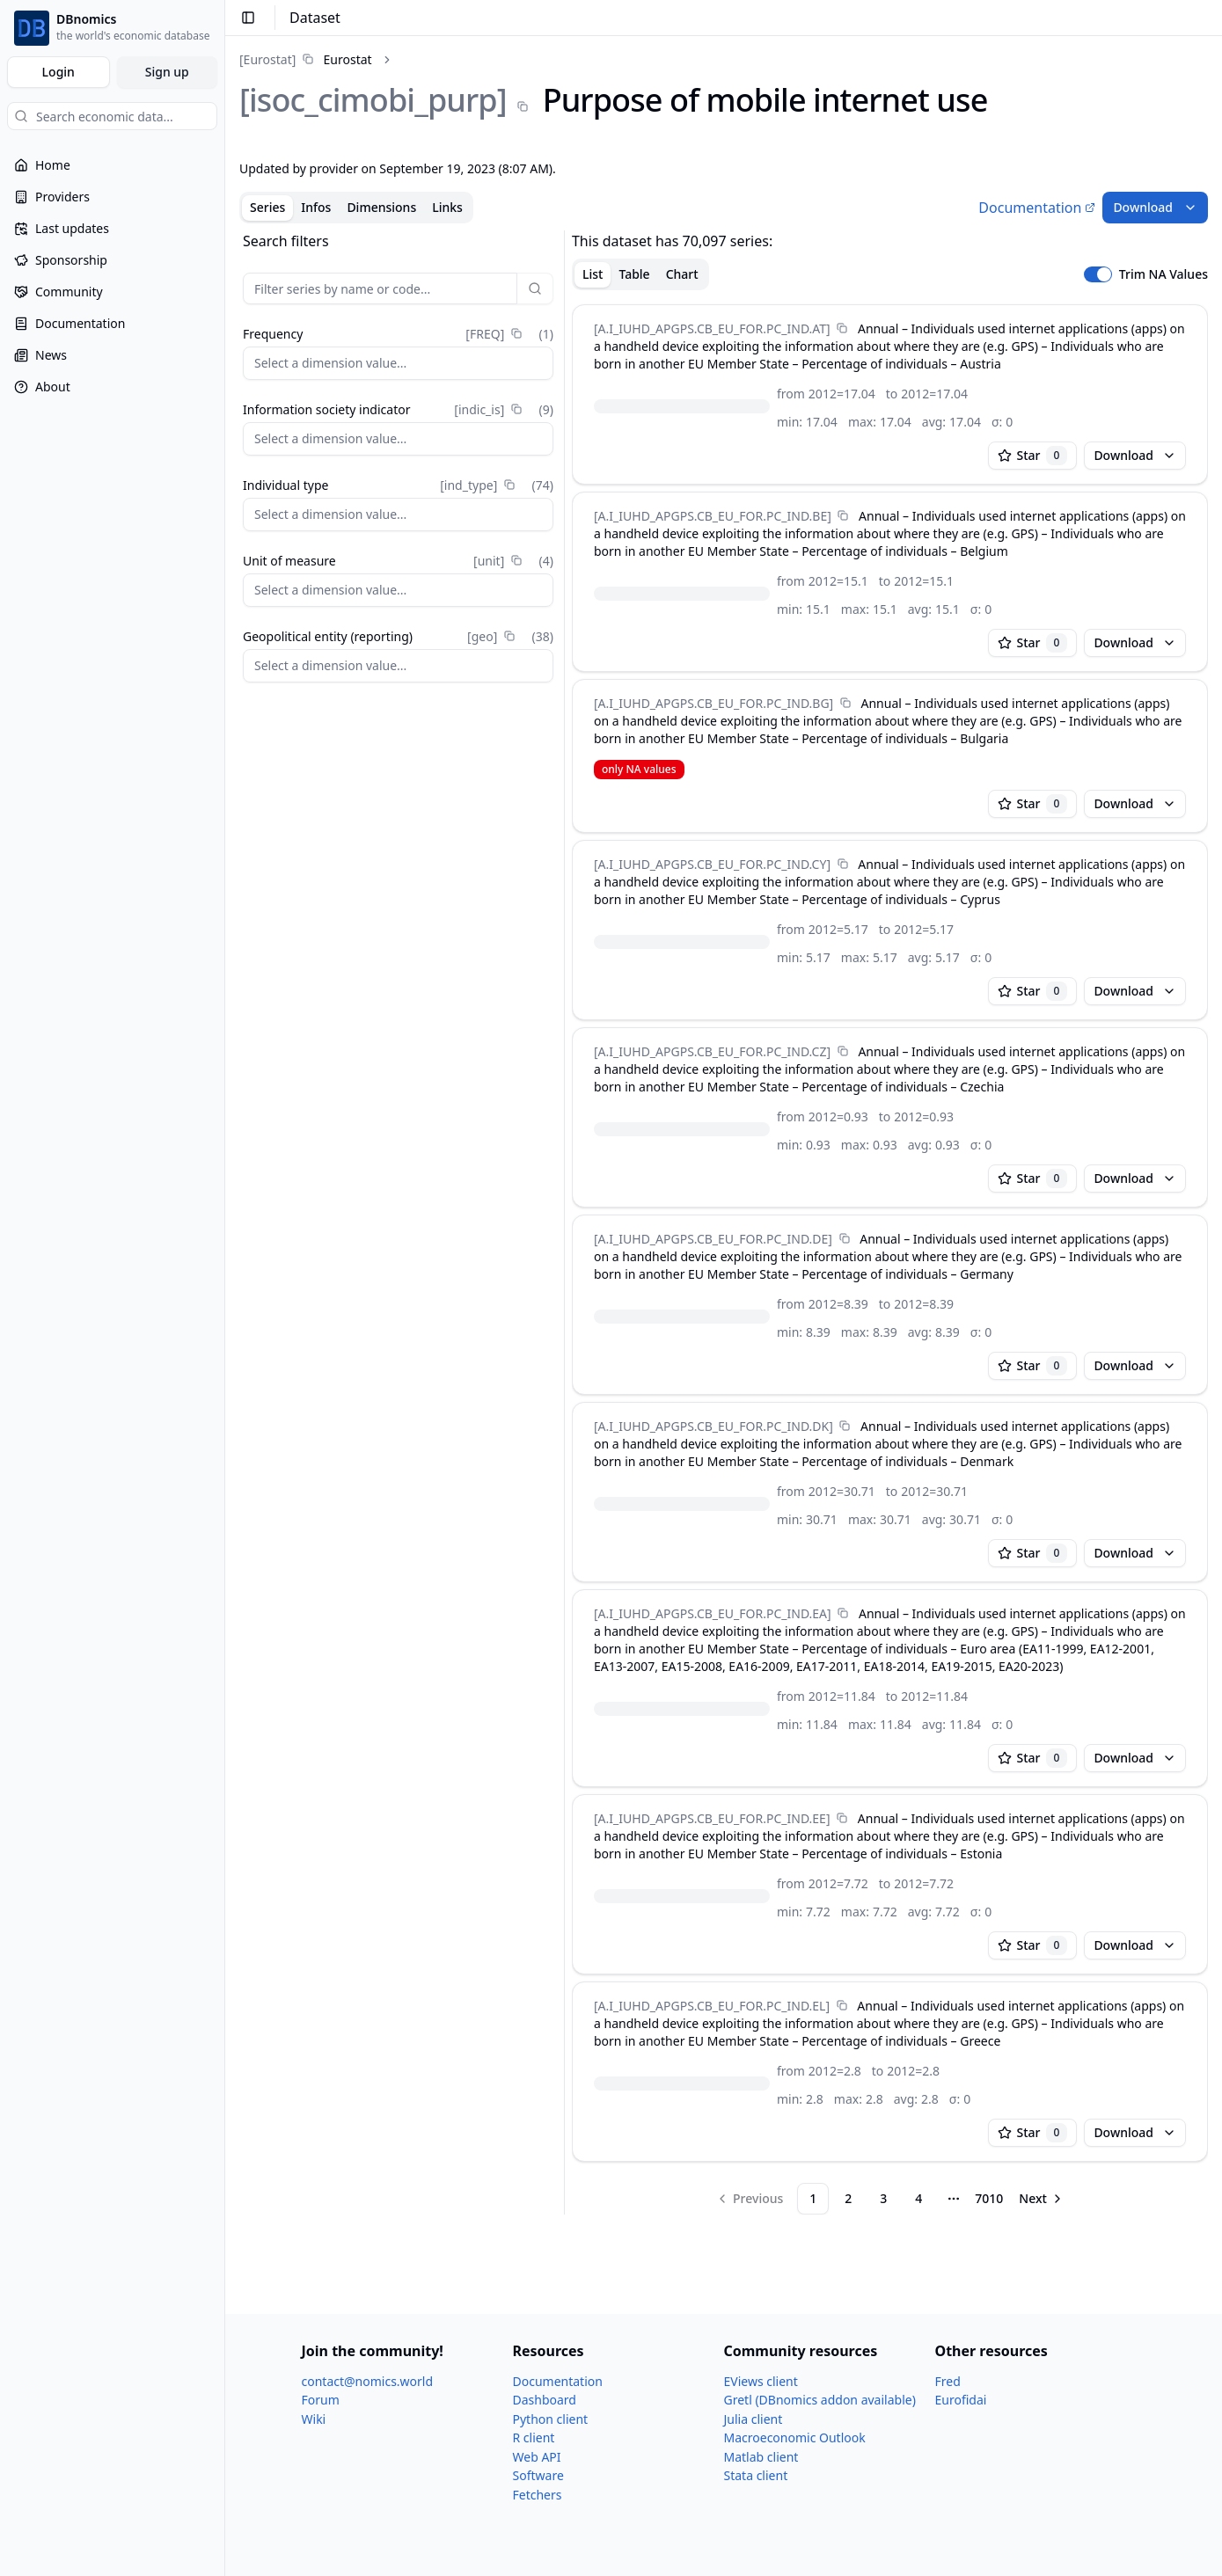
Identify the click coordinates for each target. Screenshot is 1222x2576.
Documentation (1036, 207)
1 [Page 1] (812, 2198)
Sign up (167, 71)
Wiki (314, 2419)
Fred (948, 2381)
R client (534, 2437)
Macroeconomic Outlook (795, 2437)
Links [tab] (447, 207)
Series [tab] (267, 207)
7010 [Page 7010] (989, 2198)
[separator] (564, 1222)
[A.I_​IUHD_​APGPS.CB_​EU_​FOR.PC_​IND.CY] (712, 864)
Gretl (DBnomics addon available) (820, 2399)
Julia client (753, 2419)
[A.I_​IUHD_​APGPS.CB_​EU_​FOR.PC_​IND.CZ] (712, 1051)
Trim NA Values (1163, 274)
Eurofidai (961, 2399)
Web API (537, 2456)
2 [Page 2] (848, 2198)
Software (538, 2475)
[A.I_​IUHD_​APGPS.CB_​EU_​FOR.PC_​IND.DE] (713, 1238)
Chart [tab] (682, 274)
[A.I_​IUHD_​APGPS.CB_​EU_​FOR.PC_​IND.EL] (712, 2005)
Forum (321, 2399)
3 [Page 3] (883, 2198)
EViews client (761, 2381)
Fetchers (537, 2494)
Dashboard (544, 2399)
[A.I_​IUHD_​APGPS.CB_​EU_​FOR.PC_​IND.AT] (712, 328)
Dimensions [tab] (381, 207)
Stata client (756, 2475)
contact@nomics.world (368, 2381)
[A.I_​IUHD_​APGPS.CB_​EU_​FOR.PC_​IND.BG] (713, 703)
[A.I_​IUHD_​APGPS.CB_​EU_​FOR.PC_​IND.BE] (712, 515)
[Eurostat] (267, 59)
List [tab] (592, 274)
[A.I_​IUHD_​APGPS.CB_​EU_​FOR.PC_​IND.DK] (713, 1426)
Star (1033, 455)
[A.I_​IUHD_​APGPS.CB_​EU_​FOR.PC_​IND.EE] (712, 1818)
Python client (551, 2419)
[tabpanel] (723, 1222)
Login (58, 71)
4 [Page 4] (918, 2198)
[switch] (1098, 274)
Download (1155, 207)
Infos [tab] (316, 207)
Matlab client (761, 2456)
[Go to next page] (1041, 2199)
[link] (305, 59)
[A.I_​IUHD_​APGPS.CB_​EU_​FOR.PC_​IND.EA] (712, 1613)
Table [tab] (633, 274)
